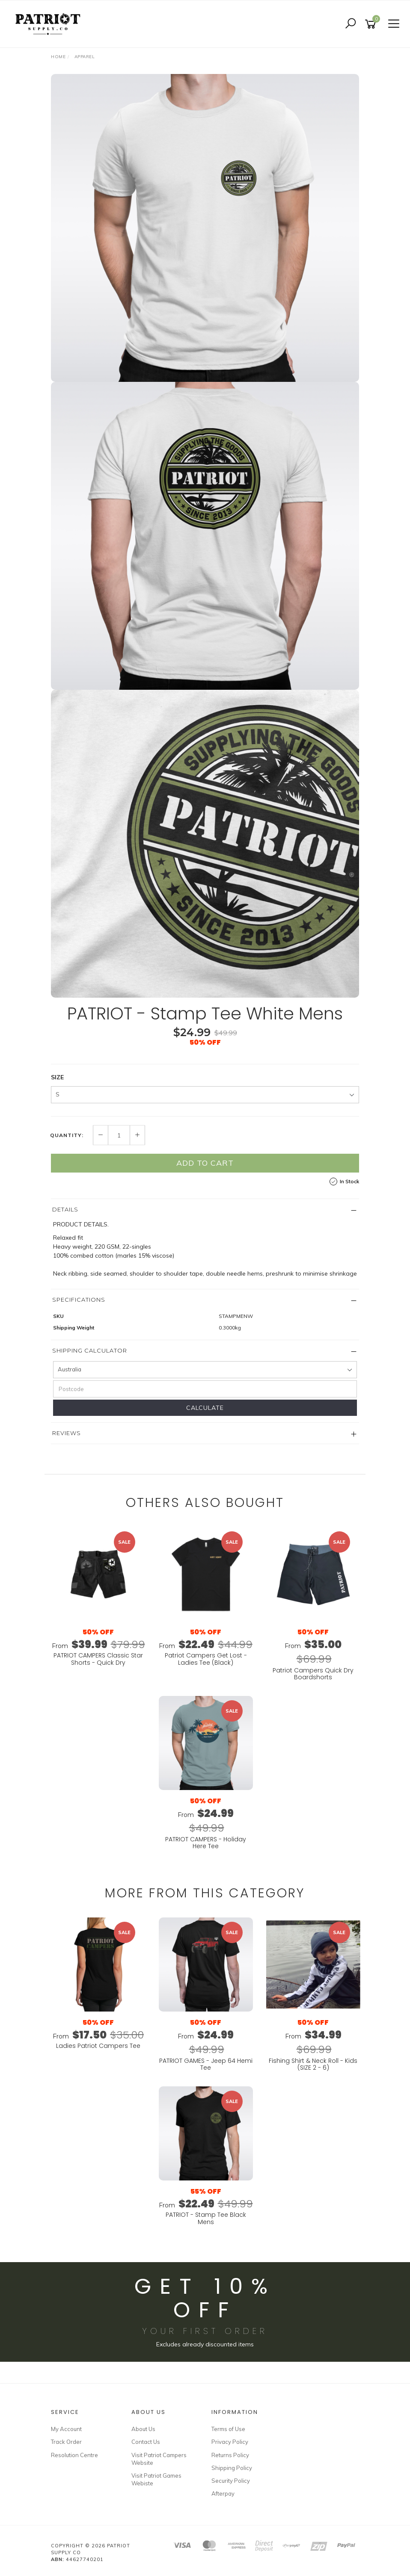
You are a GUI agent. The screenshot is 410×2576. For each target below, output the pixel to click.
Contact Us (145, 2441)
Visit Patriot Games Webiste (156, 2479)
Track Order (66, 2441)
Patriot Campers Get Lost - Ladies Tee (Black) (206, 1659)
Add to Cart (205, 1163)
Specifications (78, 1299)
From (98, 1646)
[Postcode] (205, 1388)
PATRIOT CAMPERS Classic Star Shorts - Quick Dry (98, 1659)
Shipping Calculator (89, 1350)
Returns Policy (230, 2455)
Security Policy (230, 2480)
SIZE (57, 1077)
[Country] (205, 1369)
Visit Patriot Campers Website (159, 2459)
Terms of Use (228, 2428)
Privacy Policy (229, 2441)
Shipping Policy (231, 2467)
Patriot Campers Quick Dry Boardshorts (313, 1674)
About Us (143, 2428)
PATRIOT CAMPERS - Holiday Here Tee (205, 1843)
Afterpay (223, 2493)
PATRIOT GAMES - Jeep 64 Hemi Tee (206, 2064)
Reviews (66, 1433)
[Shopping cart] (371, 24)
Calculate (205, 1408)
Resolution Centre (74, 2455)
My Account (66, 2428)
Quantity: (66, 1135)
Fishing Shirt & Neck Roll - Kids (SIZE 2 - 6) (313, 2064)
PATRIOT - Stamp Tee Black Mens (206, 2218)
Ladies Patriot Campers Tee (98, 2045)
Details (65, 1209)
